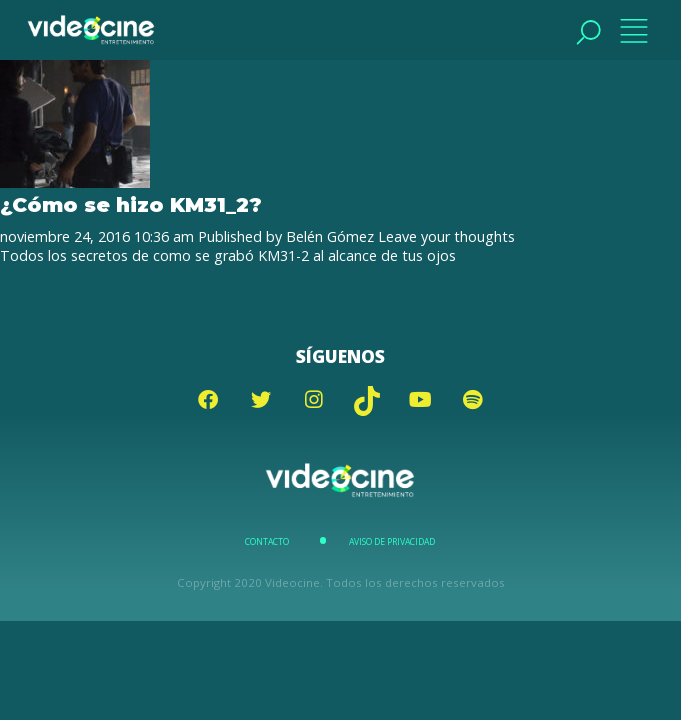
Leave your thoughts (446, 236)
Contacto (267, 542)
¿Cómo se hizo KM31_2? (131, 204)
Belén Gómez (330, 236)
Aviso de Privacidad (392, 542)
